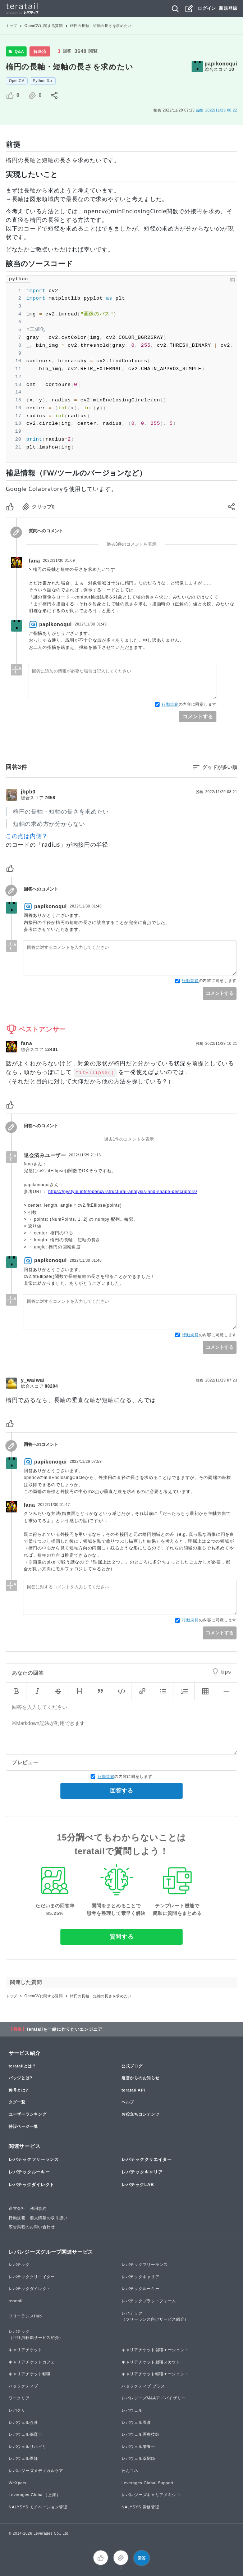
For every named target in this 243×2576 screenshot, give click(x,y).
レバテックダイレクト (31, 2184)
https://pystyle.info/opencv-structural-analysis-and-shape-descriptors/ (122, 1191)
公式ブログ (132, 2066)
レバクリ (17, 2410)
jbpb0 (28, 791)
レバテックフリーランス (34, 2159)
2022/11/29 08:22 (216, 110)
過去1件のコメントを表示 (129, 1139)
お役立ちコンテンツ (140, 2114)
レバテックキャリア (142, 2172)
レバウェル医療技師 (140, 2434)
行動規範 (170, 704)
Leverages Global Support (148, 2483)
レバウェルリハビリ (27, 2446)
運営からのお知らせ (140, 2078)
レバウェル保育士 (25, 2434)
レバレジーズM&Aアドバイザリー (153, 2398)
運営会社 (17, 2208)
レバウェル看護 (136, 2422)
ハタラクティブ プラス (143, 2386)
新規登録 (228, 8)
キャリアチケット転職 (30, 2374)
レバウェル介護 (23, 2422)
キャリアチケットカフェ (32, 2362)
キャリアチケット (25, 2350)
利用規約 (38, 2208)
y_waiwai (33, 1380)
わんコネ (130, 2470)
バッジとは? (20, 2078)
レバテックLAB (138, 2184)
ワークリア (19, 2398)
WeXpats (17, 2483)
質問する (122, 1937)
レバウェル (132, 2410)
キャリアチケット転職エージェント (155, 2374)
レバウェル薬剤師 (138, 2458)
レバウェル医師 (23, 2458)
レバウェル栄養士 (138, 2446)
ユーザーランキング (27, 2114)
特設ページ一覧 (23, 2126)
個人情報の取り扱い (49, 2218)
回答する (121, 1791)
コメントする (198, 716)
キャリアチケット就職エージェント (155, 2350)
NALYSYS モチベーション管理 (38, 2507)
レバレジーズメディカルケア (36, 2470)
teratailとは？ (22, 2066)
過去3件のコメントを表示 (132, 544)
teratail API (133, 2090)
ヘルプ (128, 2102)
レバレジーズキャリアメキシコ (151, 2495)
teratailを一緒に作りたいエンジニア (64, 2029)
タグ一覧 (17, 2102)
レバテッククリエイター (147, 2159)
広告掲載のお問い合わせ (32, 2227)
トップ (11, 26)
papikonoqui (221, 64)
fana (34, 561)
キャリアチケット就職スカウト (151, 2362)
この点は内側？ (27, 836)
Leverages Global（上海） (34, 2495)
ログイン (207, 8)
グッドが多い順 (219, 767)
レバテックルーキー (29, 2172)
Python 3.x (42, 81)
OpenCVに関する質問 (43, 26)
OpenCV (16, 81)
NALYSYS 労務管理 (140, 2507)
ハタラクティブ (23, 2386)
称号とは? (18, 2090)
